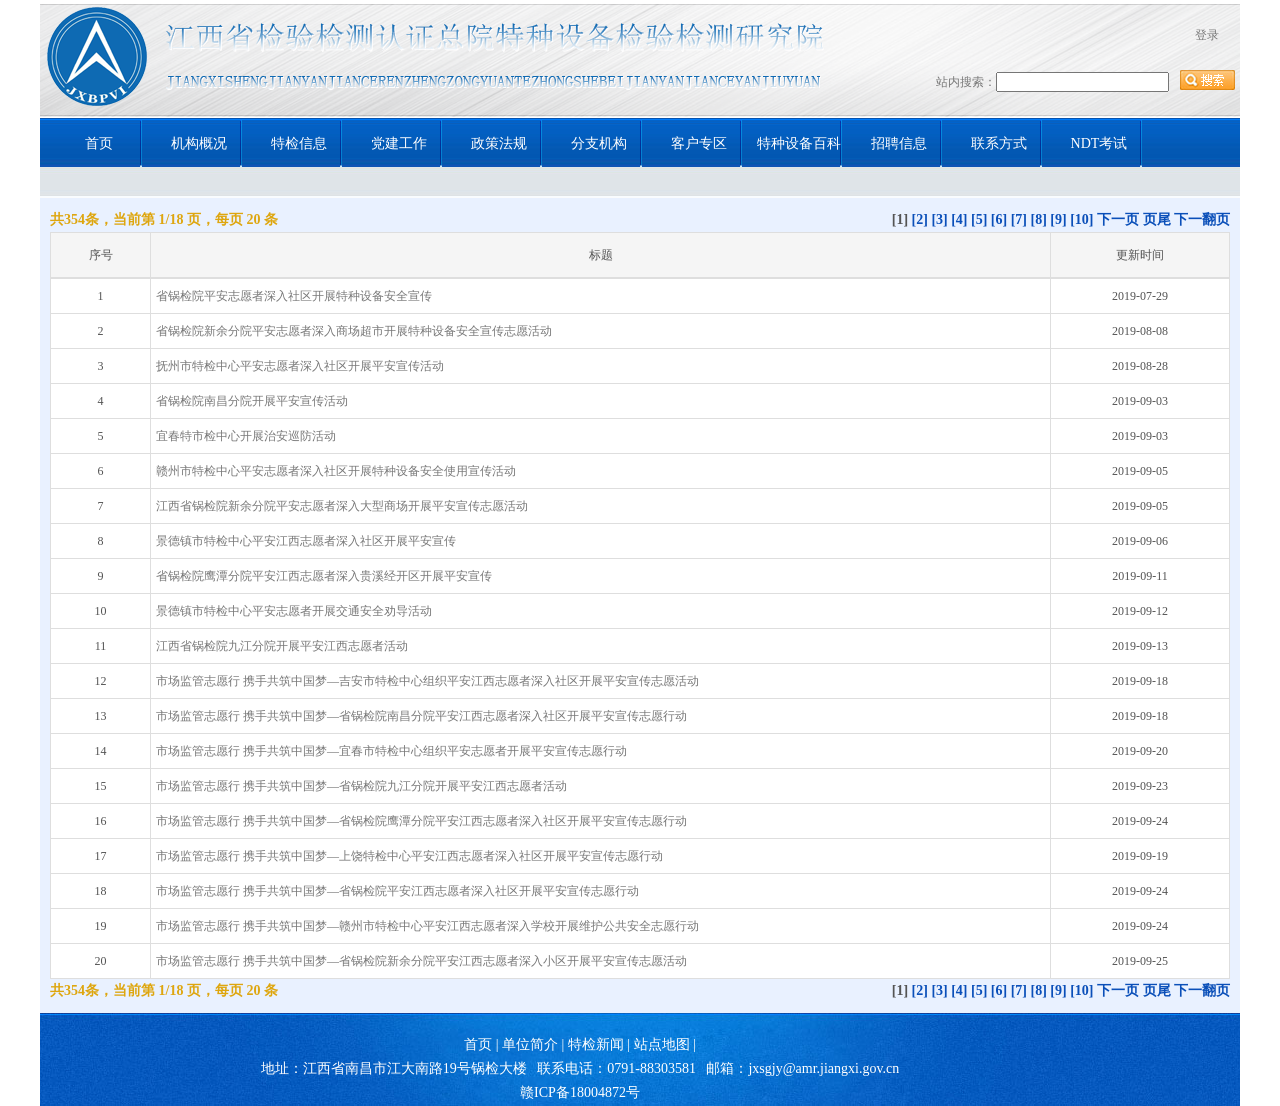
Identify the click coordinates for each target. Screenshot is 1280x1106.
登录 (1207, 35)
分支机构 (599, 143)
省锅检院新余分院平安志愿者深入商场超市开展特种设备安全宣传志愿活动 (354, 331)
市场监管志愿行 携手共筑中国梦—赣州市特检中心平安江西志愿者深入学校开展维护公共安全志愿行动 (427, 926)
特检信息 (299, 143)
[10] (1081, 219)
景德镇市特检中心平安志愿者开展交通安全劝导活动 (294, 611)
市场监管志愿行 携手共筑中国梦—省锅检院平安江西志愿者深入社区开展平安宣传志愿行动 (397, 891)
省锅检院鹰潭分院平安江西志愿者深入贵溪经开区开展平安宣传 (324, 576)
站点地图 (662, 1044)
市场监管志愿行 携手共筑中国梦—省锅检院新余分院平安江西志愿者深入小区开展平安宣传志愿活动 (421, 961)
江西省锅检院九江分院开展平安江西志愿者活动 (282, 646)
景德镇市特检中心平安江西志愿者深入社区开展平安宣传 (306, 541)
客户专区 (699, 143)
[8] (1039, 219)
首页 (99, 143)
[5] (979, 219)
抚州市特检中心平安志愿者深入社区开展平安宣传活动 (300, 366)
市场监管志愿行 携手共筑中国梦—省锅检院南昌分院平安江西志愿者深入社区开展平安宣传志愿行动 (421, 716)
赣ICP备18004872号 (580, 1092)
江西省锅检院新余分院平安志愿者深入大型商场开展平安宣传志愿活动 (342, 506)
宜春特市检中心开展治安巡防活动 (246, 436)
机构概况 (199, 143)
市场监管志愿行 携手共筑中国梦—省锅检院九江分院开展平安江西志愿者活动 (361, 786)
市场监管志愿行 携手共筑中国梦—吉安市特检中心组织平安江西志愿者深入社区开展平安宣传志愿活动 (427, 681)
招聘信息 (899, 143)
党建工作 (399, 143)
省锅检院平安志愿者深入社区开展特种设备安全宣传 (294, 296)
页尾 (1157, 219)
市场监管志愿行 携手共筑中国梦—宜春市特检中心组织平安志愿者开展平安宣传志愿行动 (391, 751)
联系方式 (999, 143)
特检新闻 (596, 1044)
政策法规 (499, 143)
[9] (1058, 219)
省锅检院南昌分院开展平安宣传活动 (252, 401)
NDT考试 (1099, 143)
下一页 (1118, 219)
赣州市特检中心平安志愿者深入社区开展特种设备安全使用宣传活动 (336, 471)
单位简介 (530, 1044)
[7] (1019, 219)
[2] (920, 219)
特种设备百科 (799, 143)
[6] (999, 219)
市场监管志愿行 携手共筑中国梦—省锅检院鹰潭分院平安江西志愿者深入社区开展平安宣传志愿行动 (421, 821)
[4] (959, 219)
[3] (939, 219)
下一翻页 (1202, 219)
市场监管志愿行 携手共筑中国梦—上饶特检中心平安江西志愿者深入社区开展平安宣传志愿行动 (409, 856)
